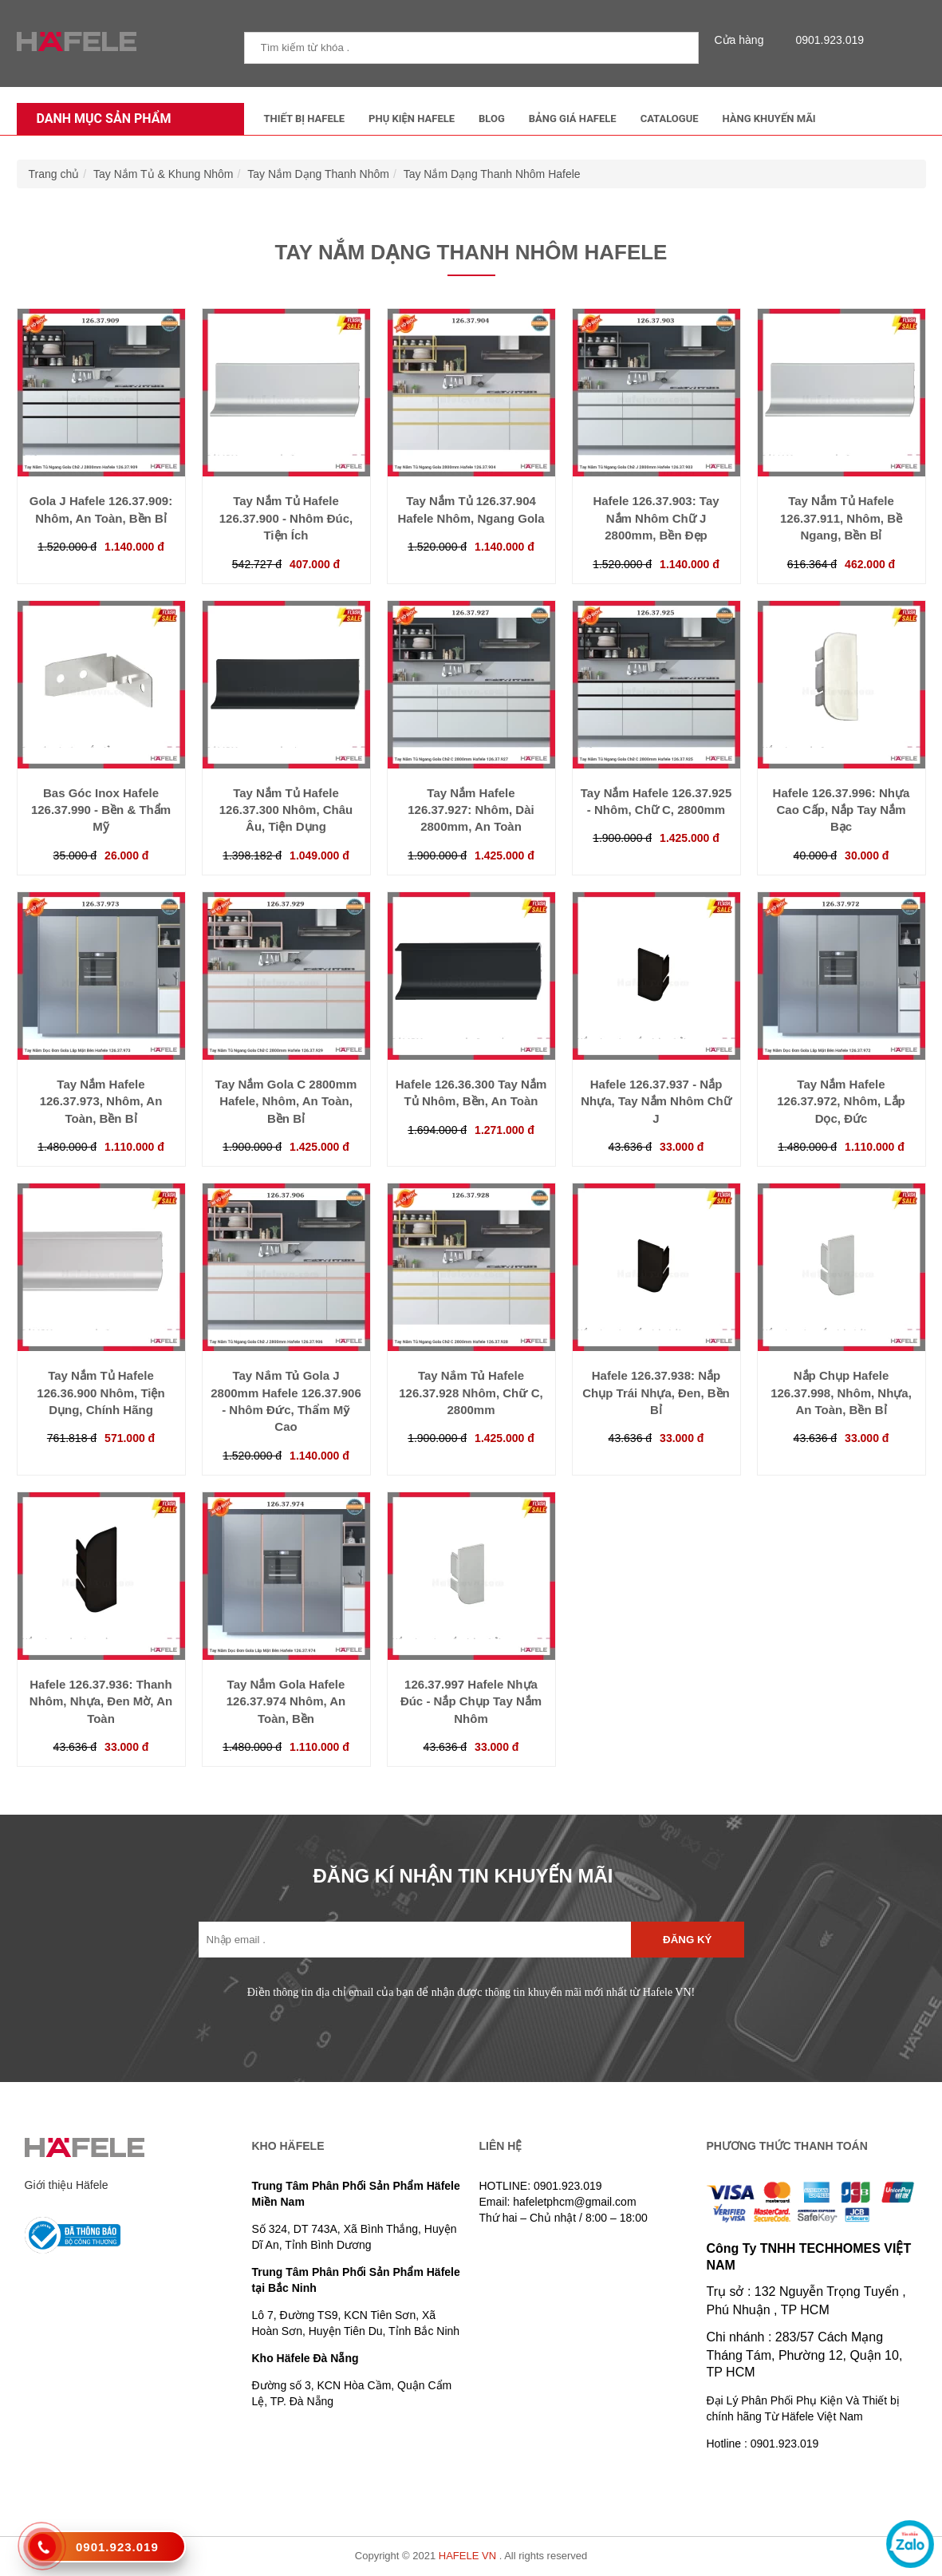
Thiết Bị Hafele (304, 118)
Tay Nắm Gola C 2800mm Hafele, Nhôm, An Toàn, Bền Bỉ (286, 1101)
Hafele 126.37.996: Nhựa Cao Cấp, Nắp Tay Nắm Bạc (841, 810)
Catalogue (669, 118)
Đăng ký (687, 1940)
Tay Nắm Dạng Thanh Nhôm (318, 174)
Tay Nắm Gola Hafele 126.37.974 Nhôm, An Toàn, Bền (286, 1701)
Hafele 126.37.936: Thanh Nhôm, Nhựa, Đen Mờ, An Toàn (101, 1701)
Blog (492, 118)
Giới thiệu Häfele (66, 2185)
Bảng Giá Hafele (573, 118)
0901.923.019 (825, 40)
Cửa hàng (743, 40)
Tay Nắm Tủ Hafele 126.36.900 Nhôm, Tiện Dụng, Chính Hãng (100, 1392)
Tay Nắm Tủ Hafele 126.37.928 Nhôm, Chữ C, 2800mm (471, 1392)
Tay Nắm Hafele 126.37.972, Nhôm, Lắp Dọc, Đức (841, 1101)
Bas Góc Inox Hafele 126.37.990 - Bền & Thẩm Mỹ (101, 810)
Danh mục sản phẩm (100, 118)
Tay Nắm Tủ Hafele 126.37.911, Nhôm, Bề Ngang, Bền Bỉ (841, 518)
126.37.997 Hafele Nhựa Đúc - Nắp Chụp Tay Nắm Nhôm (471, 1701)
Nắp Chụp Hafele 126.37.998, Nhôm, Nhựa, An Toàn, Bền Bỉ (841, 1392)
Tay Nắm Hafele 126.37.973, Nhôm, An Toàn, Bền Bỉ (101, 1101)
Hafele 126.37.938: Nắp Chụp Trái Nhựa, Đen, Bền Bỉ (656, 1392)
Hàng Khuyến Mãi (769, 118)
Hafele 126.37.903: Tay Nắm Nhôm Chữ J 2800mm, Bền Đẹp (656, 518)
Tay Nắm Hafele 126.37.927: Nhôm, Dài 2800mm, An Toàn (471, 810)
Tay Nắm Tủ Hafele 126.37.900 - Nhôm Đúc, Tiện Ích (286, 518)
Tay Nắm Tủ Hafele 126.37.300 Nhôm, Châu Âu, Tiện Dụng (286, 810)
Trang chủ (54, 174)
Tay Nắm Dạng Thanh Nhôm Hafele (492, 174)
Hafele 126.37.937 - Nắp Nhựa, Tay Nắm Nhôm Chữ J (656, 1101)
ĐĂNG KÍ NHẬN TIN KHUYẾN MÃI (463, 1876)
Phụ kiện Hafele (412, 118)
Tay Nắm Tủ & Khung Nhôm (163, 174)
